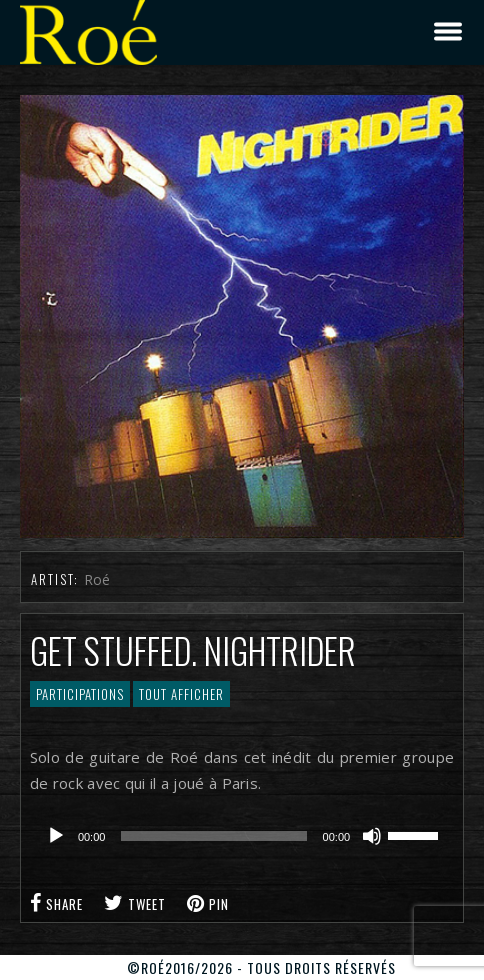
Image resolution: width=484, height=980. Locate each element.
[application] (242, 836)
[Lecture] (56, 836)
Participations (80, 694)
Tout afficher (181, 694)
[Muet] (372, 836)
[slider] (213, 836)
